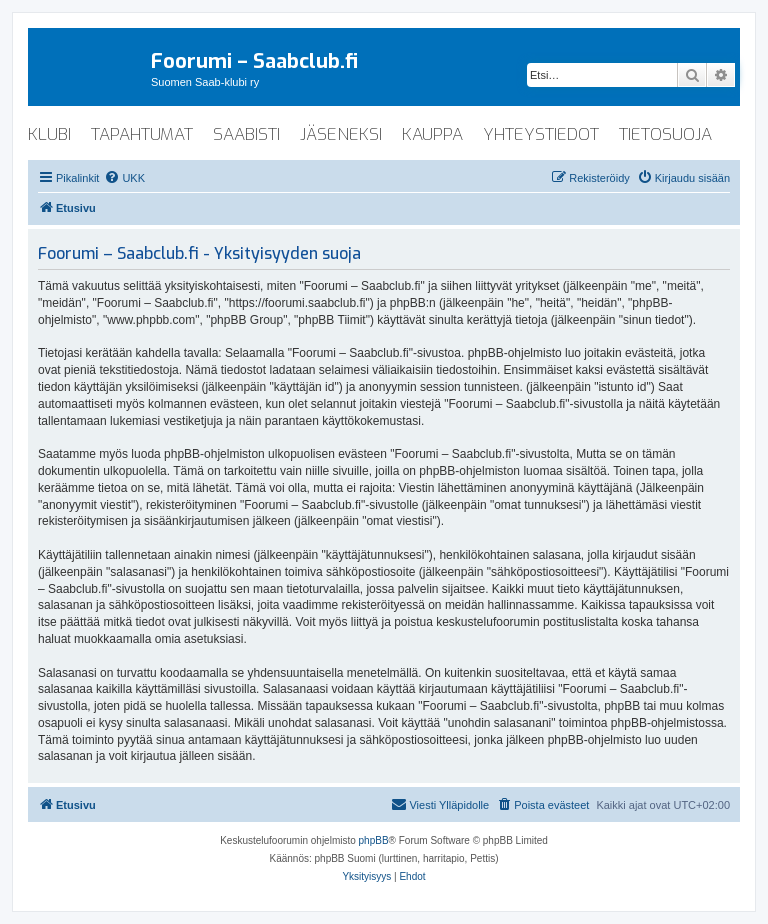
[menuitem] (124, 178)
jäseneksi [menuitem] (341, 134)
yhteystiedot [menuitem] (541, 134)
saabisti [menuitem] (246, 134)
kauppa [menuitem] (432, 134)
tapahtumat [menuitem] (142, 134)
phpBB (374, 840)
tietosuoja (665, 134)
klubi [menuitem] (49, 134)
